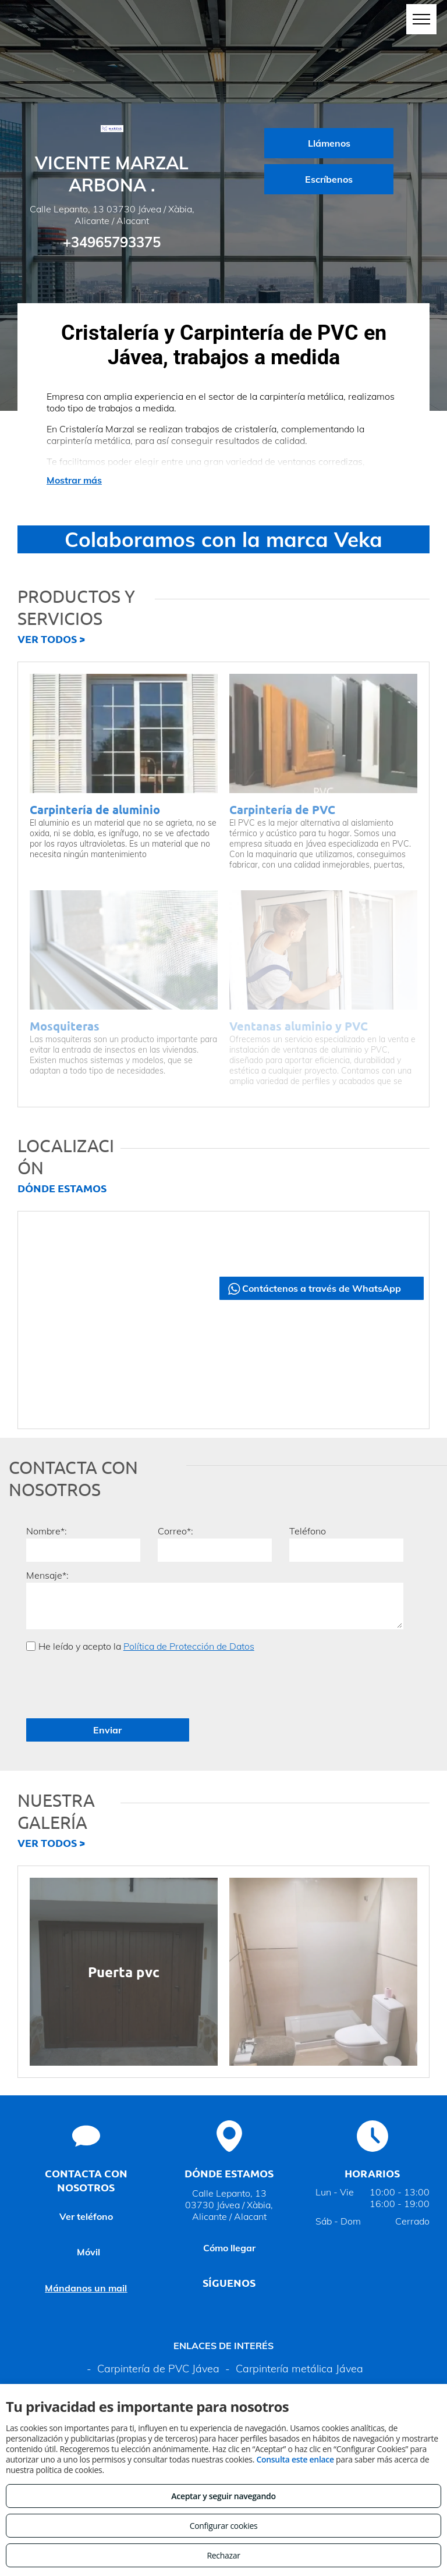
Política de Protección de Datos (188, 1646)
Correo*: (175, 1531)
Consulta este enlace (295, 2459)
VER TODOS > (51, 638)
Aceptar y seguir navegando (223, 2496)
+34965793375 (112, 242)
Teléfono (307, 1531)
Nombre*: (46, 1531)
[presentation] (114, 1684)
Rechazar (223, 2555)
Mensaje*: (47, 1575)
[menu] (421, 19)
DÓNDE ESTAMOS (62, 1188)
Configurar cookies (224, 2525)
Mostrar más (74, 480)
